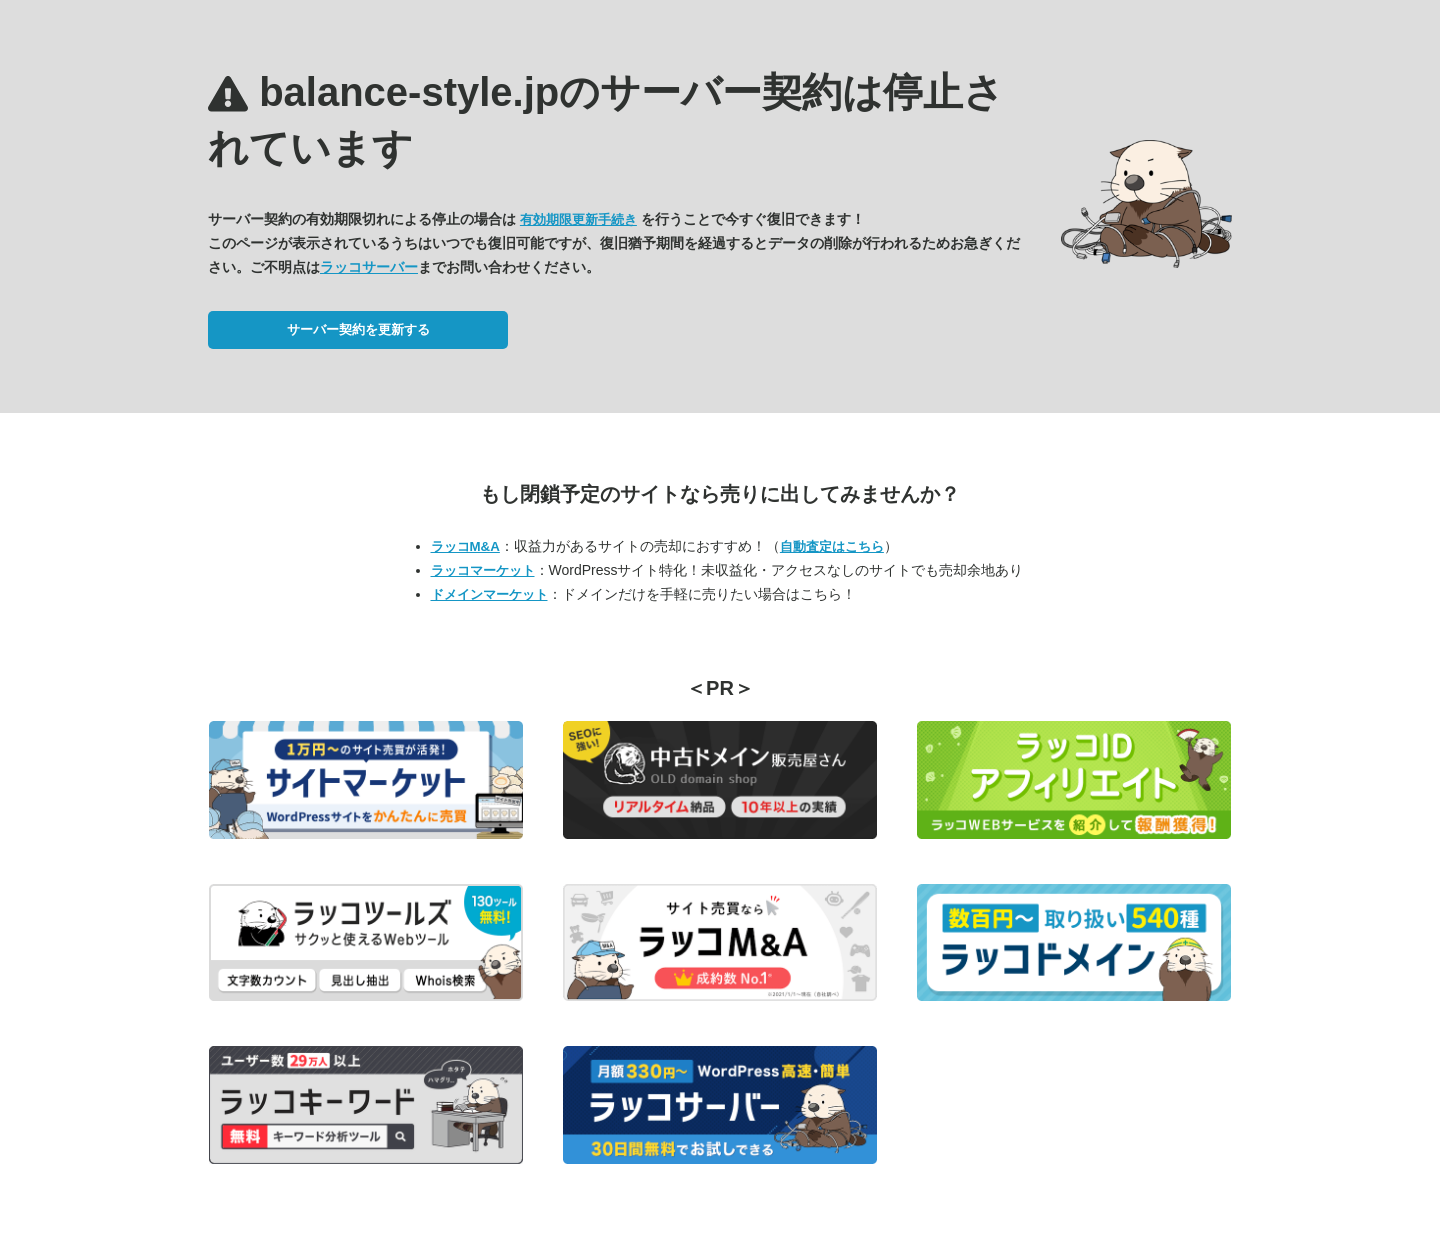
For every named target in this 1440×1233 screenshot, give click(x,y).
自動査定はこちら (832, 546)
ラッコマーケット (483, 570)
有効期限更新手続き (578, 219)
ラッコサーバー (369, 267)
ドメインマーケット (489, 594)
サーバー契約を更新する (358, 329)
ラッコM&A (465, 546)
